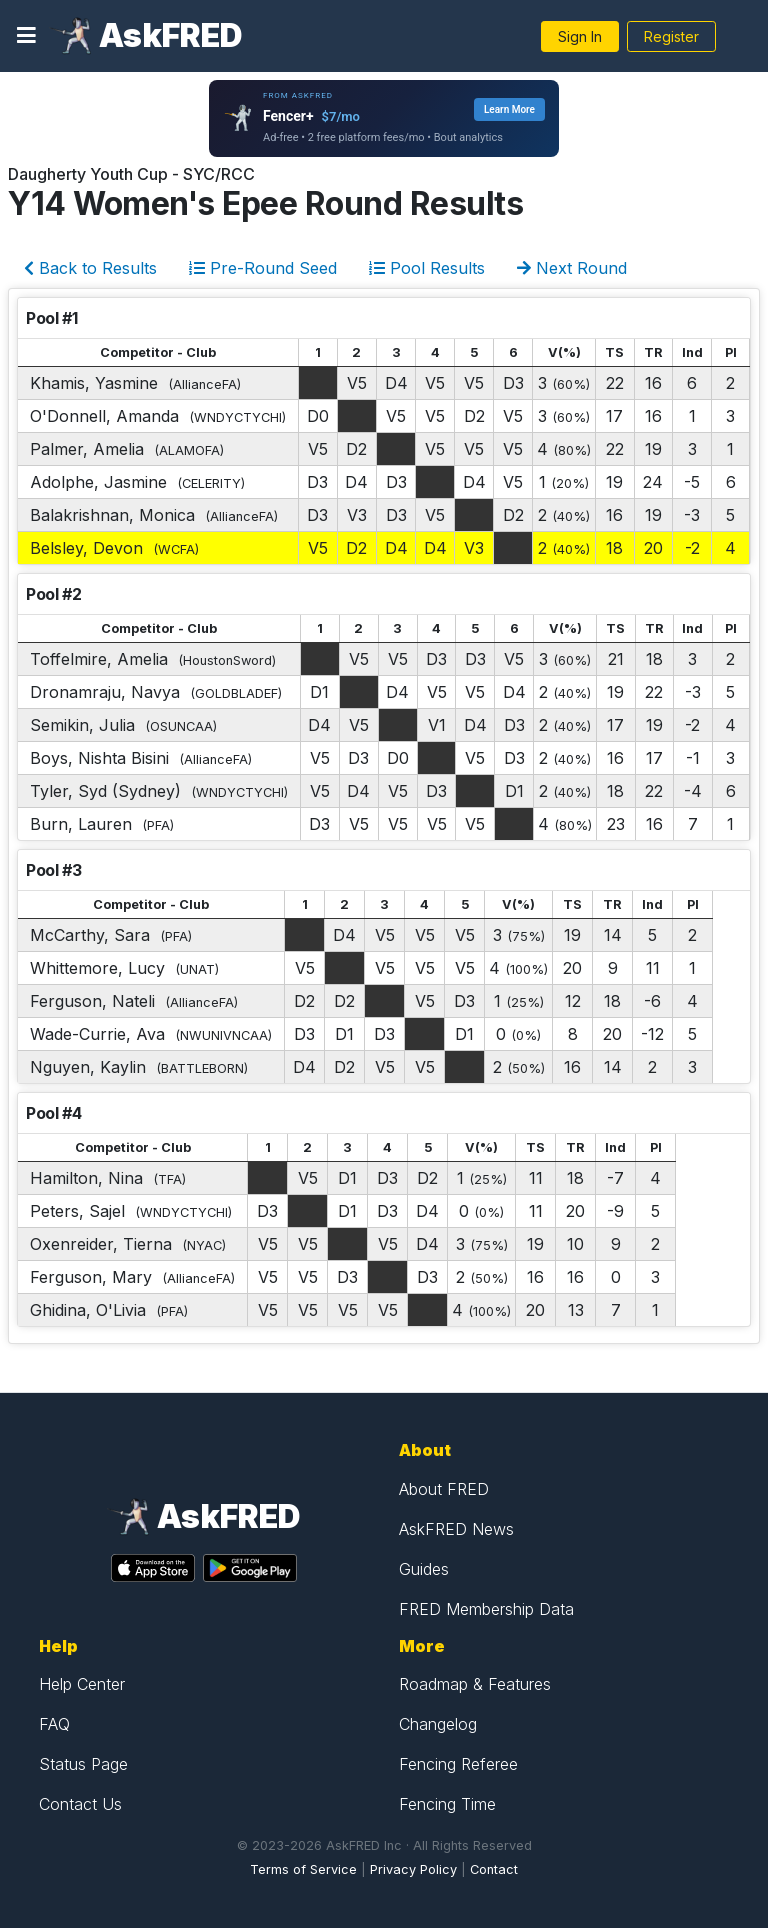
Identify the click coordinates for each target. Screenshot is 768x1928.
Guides (424, 1569)
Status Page (83, 1764)
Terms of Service (303, 1869)
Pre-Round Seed (263, 268)
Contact (494, 1869)
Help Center (82, 1684)
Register (671, 36)
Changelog (438, 1724)
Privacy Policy (413, 1869)
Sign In (580, 36)
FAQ (54, 1724)
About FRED (444, 1489)
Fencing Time (447, 1804)
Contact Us (80, 1804)
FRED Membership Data (486, 1609)
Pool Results (427, 268)
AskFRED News (456, 1529)
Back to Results (90, 268)
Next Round (572, 268)
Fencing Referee (458, 1764)
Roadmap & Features (475, 1684)
